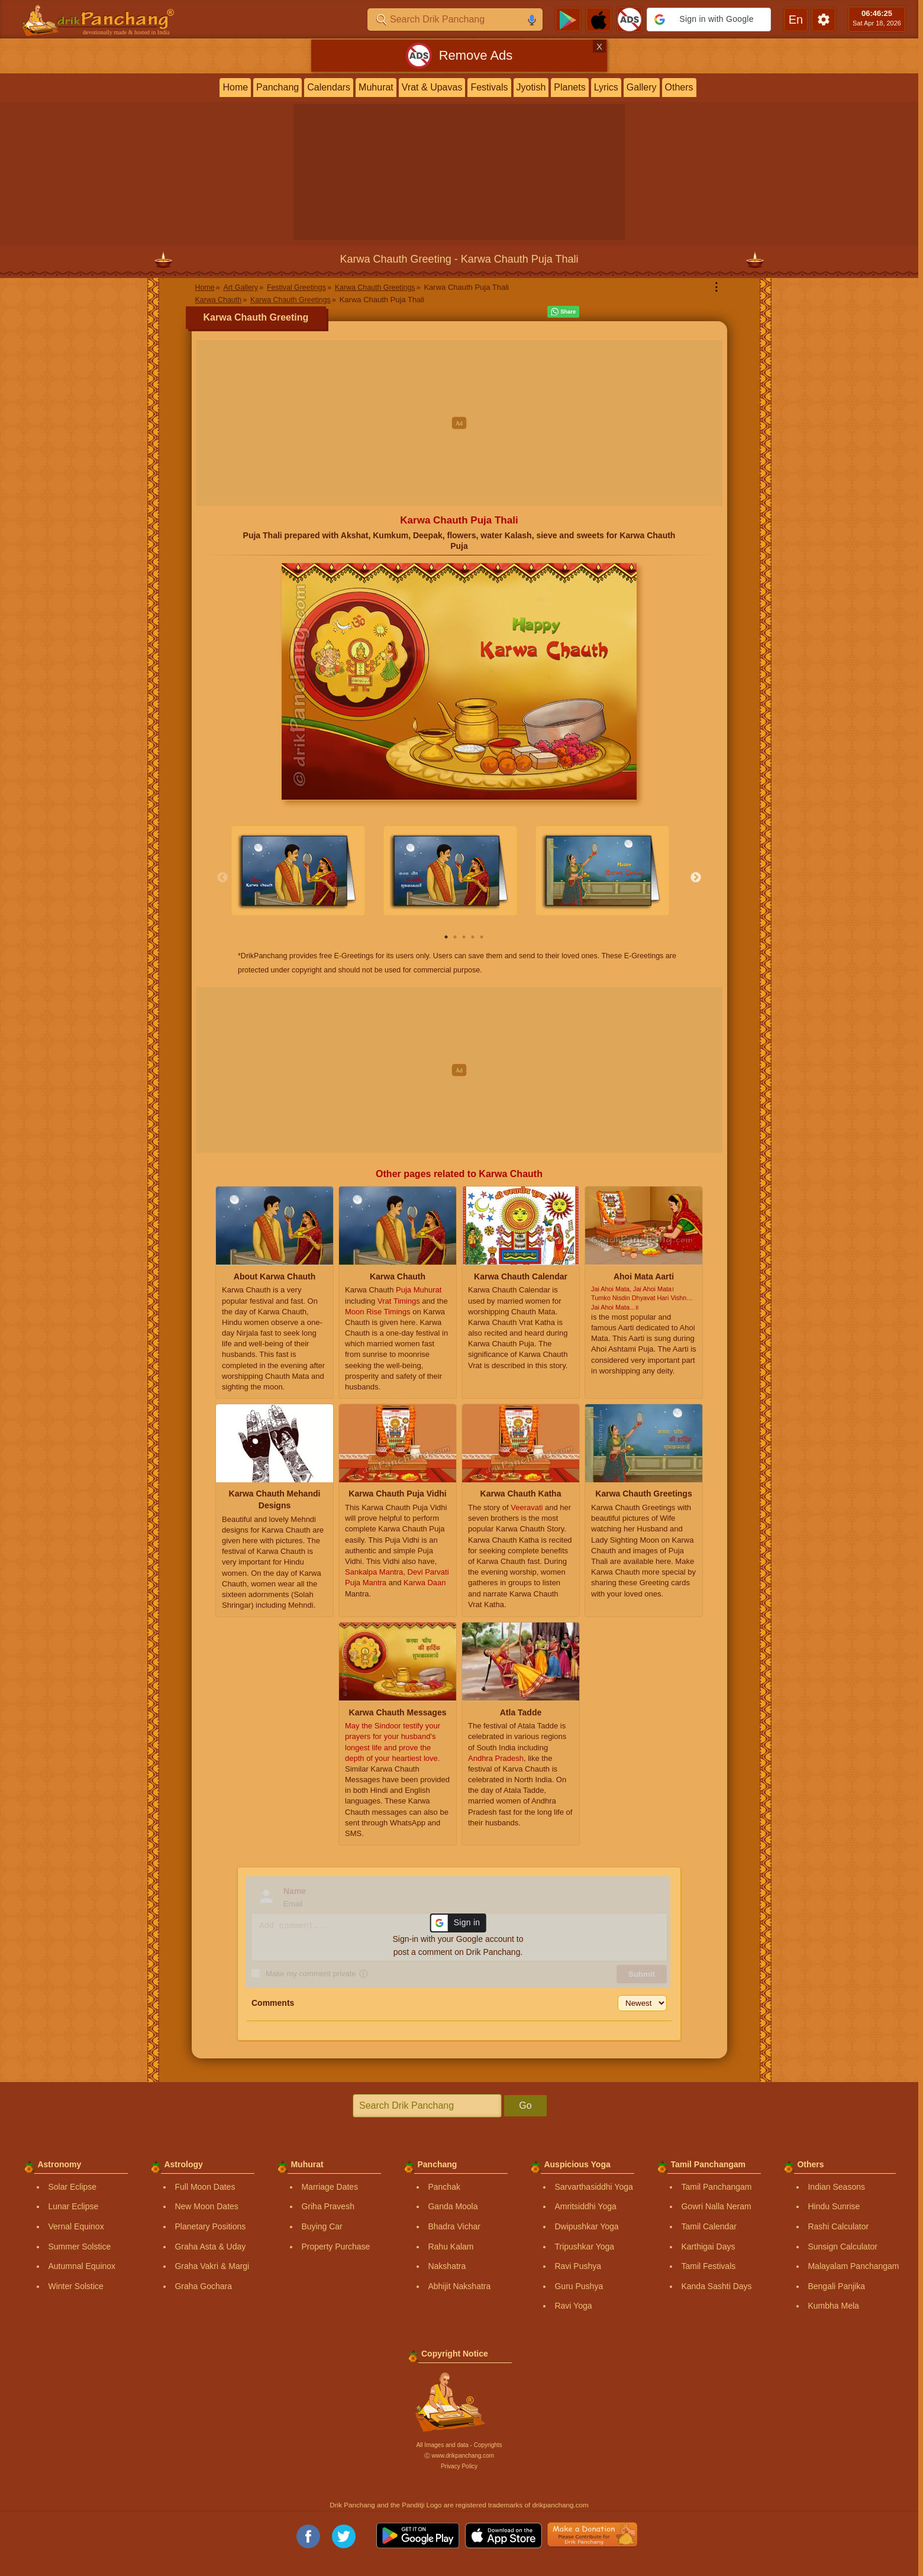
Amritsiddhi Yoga (585, 2206)
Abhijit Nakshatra (459, 2286)
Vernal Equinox (76, 2226)
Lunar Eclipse (73, 2206)
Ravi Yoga (573, 2305)
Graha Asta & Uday (210, 2246)
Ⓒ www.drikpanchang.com (459, 2455)
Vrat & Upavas (432, 87)
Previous (222, 878)
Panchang (277, 87)
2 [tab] (455, 937)
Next (696, 878)
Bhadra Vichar (454, 2226)
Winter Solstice (75, 2286)
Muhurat (376, 87)
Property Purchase (335, 2246)
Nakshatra (447, 2266)
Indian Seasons (836, 2187)
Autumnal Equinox (81, 2266)
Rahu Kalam (450, 2246)
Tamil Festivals (708, 2266)
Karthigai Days (708, 2246)
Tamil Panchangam (716, 2187)
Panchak (444, 2187)
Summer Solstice (79, 2246)
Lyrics (606, 87)
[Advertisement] (459, 423)
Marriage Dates (329, 2187)
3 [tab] (464, 937)
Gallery (642, 87)
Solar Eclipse (72, 2187)
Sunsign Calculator (842, 2246)
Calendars (328, 87)
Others (679, 87)
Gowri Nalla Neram (716, 2206)
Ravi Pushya (577, 2266)
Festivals (489, 87)
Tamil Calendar (708, 2226)
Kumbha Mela (833, 2305)
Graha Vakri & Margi (212, 2266)
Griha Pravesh (327, 2206)
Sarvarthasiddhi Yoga (593, 2187)
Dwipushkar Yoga (586, 2226)
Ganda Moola (452, 2206)
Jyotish (531, 87)
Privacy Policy (459, 2466)
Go (525, 2105)
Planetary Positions (210, 2226)
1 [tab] (446, 937)
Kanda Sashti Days (716, 2286)
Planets (569, 87)
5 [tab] (482, 937)
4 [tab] (473, 937)
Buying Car (321, 2226)
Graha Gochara (203, 2286)
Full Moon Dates (205, 2187)
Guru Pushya (578, 2286)
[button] (709, 19)
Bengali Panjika (836, 2286)
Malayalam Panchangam (853, 2266)
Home (235, 87)
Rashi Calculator (838, 2226)
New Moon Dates (206, 2206)
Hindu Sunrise (834, 2206)
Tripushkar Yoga (584, 2246)
